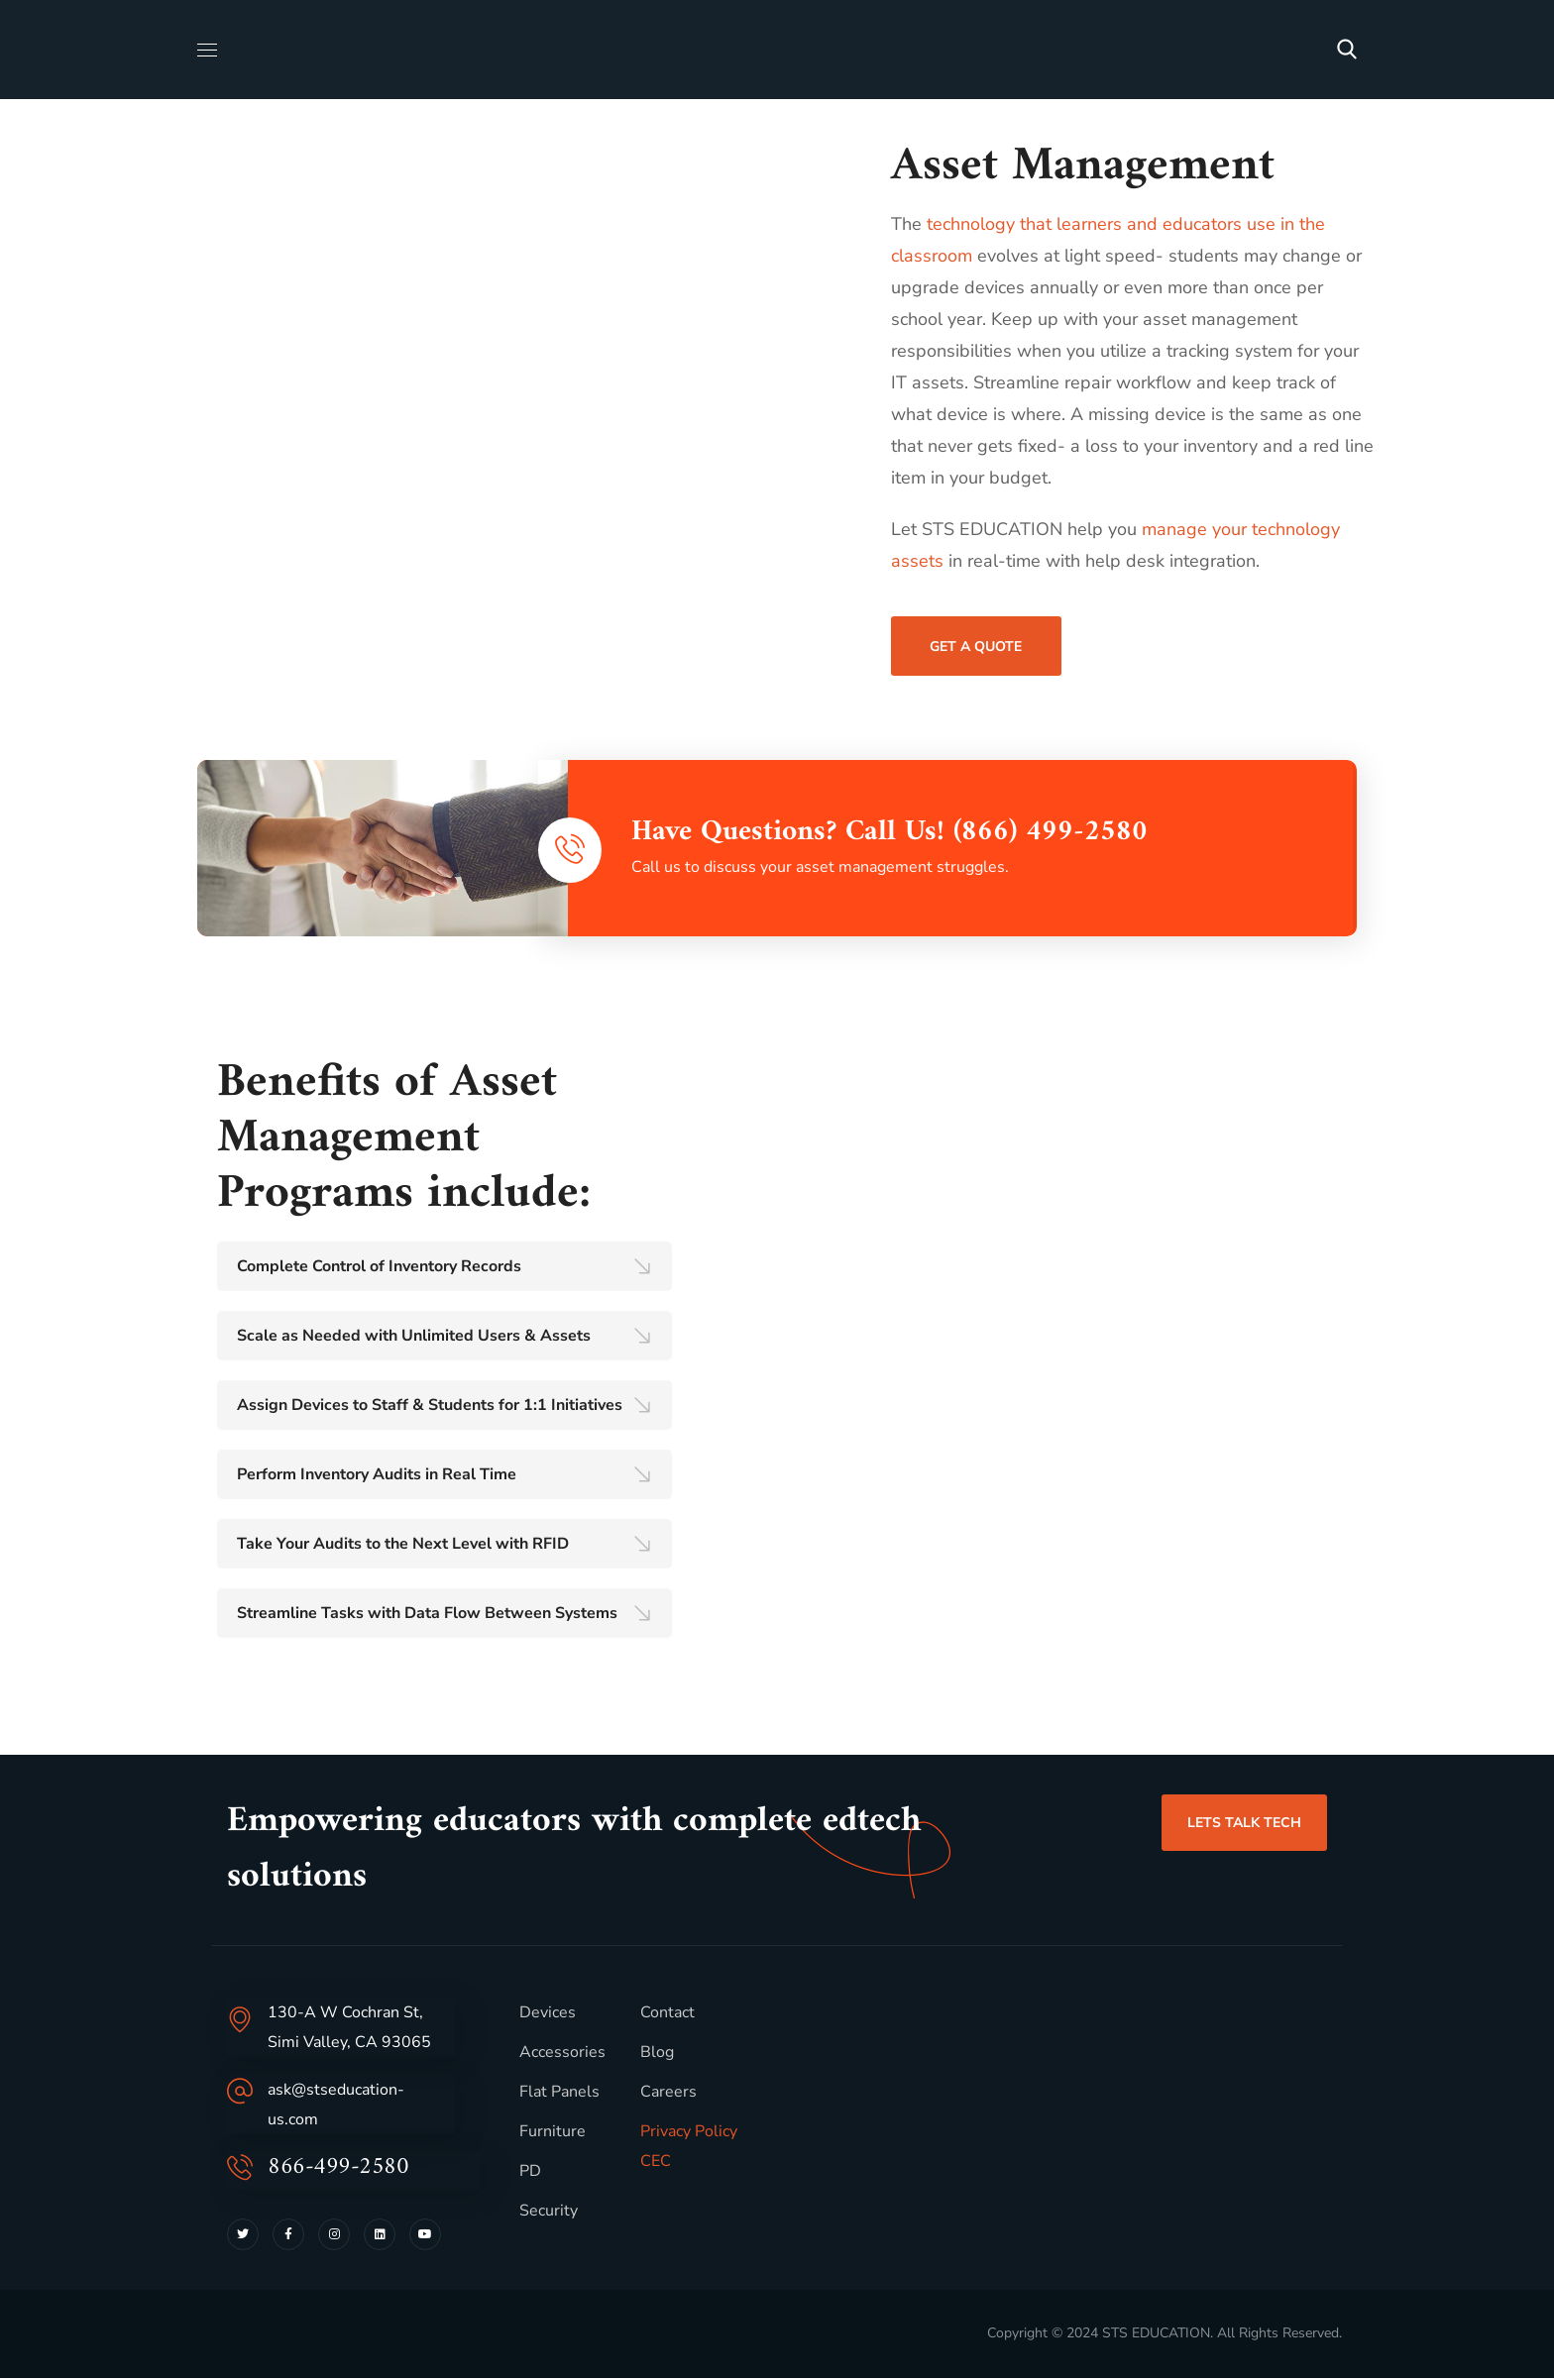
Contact (667, 2014)
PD (530, 2173)
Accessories (562, 2054)
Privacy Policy (688, 2133)
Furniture (552, 2133)
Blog (657, 2054)
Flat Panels (559, 2094)
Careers (668, 2094)
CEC (655, 2163)
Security (548, 2212)
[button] (1347, 49)
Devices (547, 2014)
